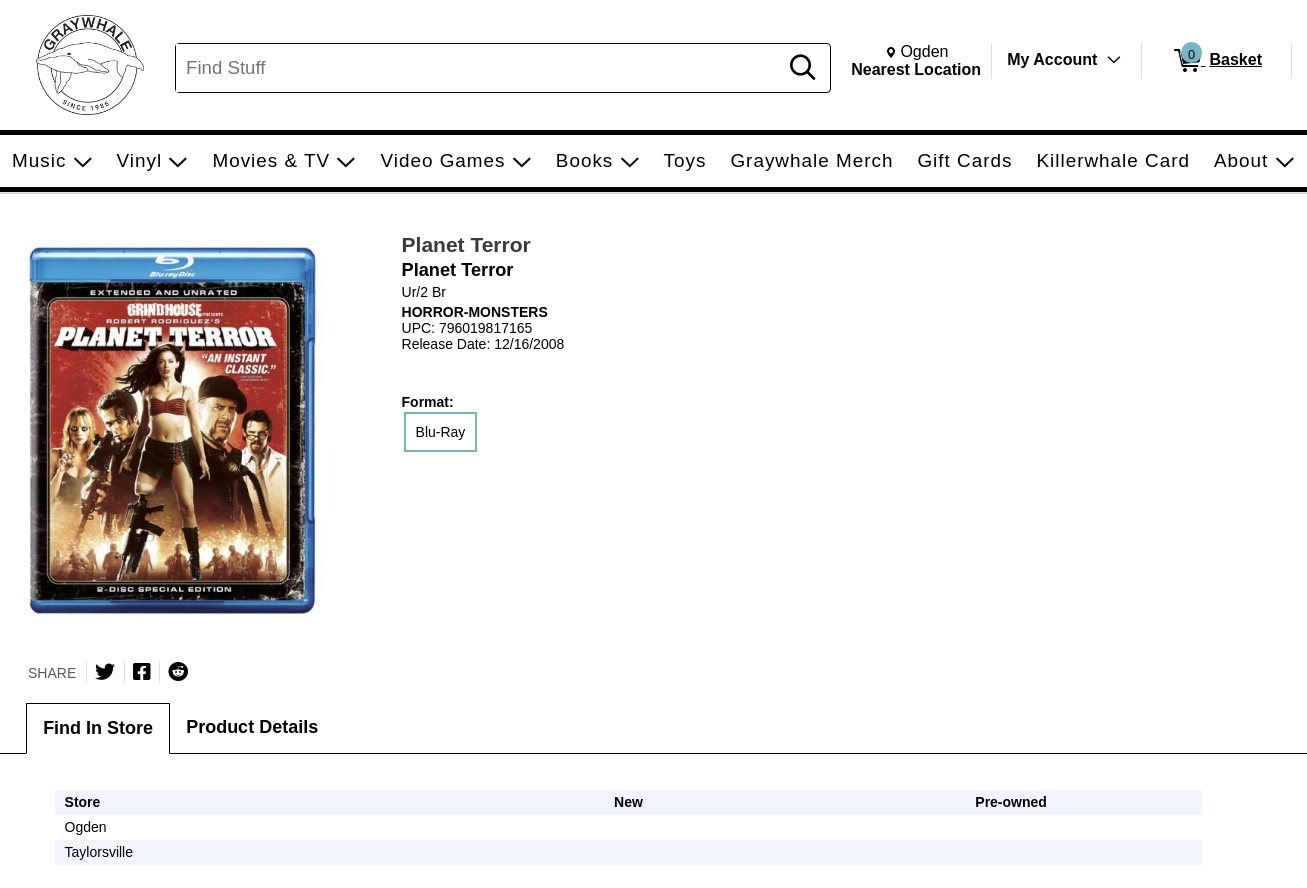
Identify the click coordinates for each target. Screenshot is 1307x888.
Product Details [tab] (252, 727)
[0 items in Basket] (1216, 61)
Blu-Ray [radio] (441, 432)
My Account (1052, 59)
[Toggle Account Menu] (1114, 60)
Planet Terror (466, 244)
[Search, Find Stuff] (479, 68)
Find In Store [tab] (98, 728)
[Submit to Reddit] (178, 672)
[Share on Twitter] (105, 672)
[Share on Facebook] (142, 672)
